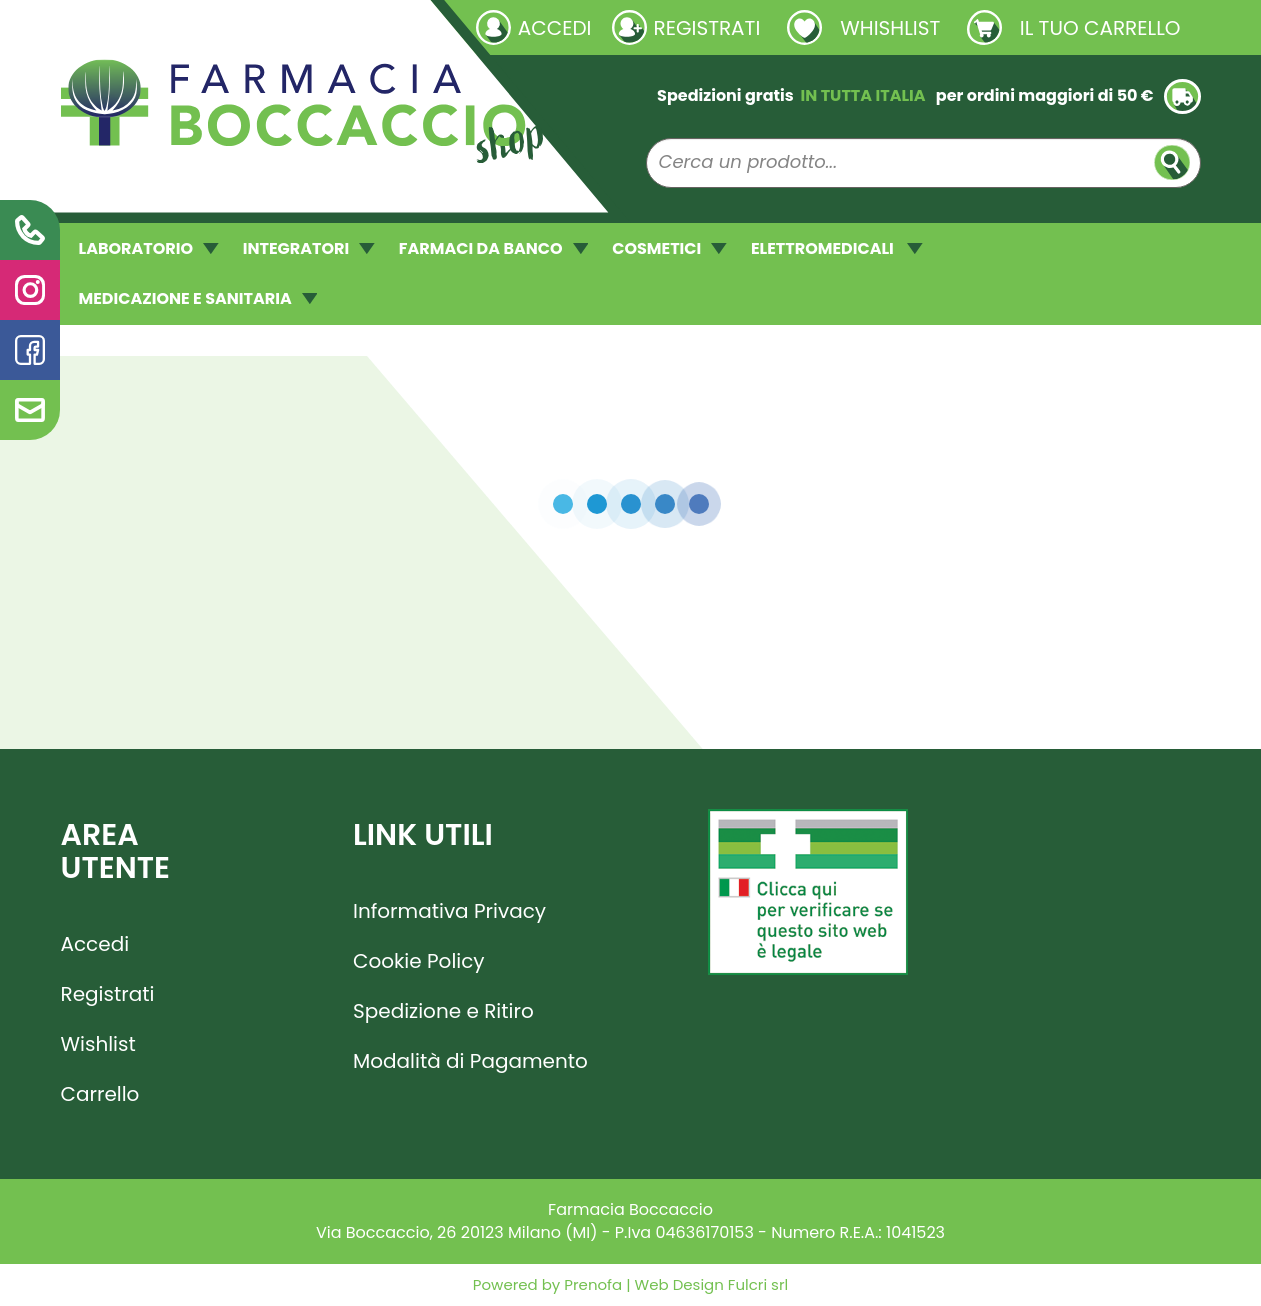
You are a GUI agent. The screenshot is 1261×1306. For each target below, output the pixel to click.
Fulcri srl (758, 1284)
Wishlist (98, 1044)
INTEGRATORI (309, 248)
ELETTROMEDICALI (837, 248)
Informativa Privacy (449, 911)
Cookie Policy (419, 961)
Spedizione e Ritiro (443, 1011)
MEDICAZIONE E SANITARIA (198, 298)
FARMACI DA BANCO (493, 248)
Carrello (100, 1094)
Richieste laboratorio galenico (180, 27)
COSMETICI (669, 248)
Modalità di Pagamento (470, 1061)
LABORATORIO (149, 248)
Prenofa (591, 1284)
